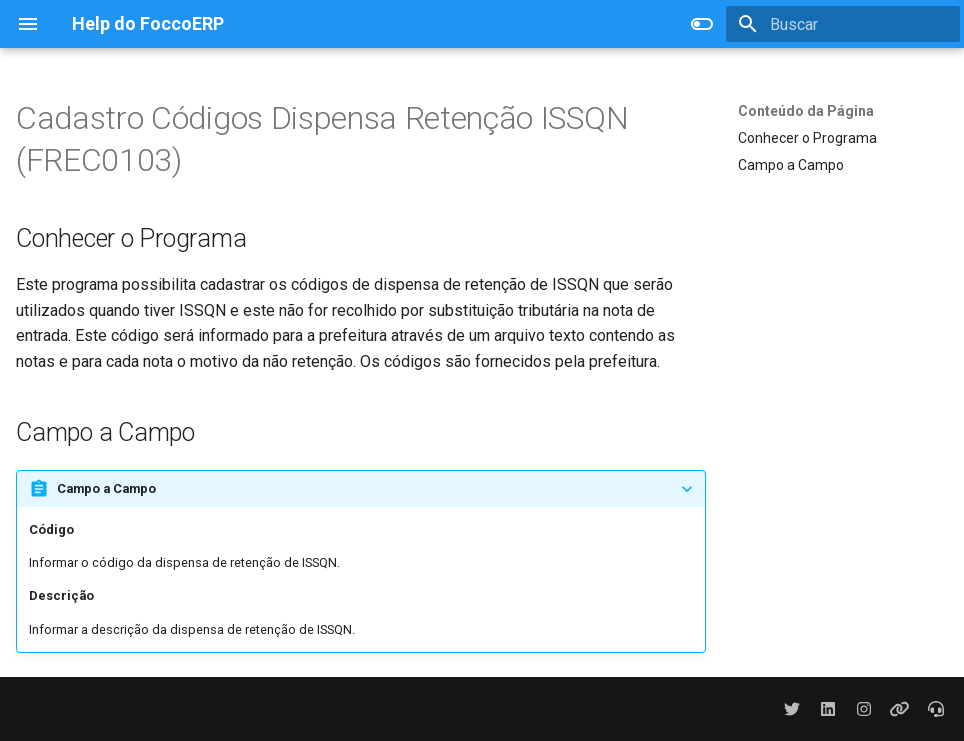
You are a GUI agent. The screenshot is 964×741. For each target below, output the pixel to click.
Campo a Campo (791, 165)
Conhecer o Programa (807, 138)
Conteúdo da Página (806, 111)
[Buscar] (843, 24)
